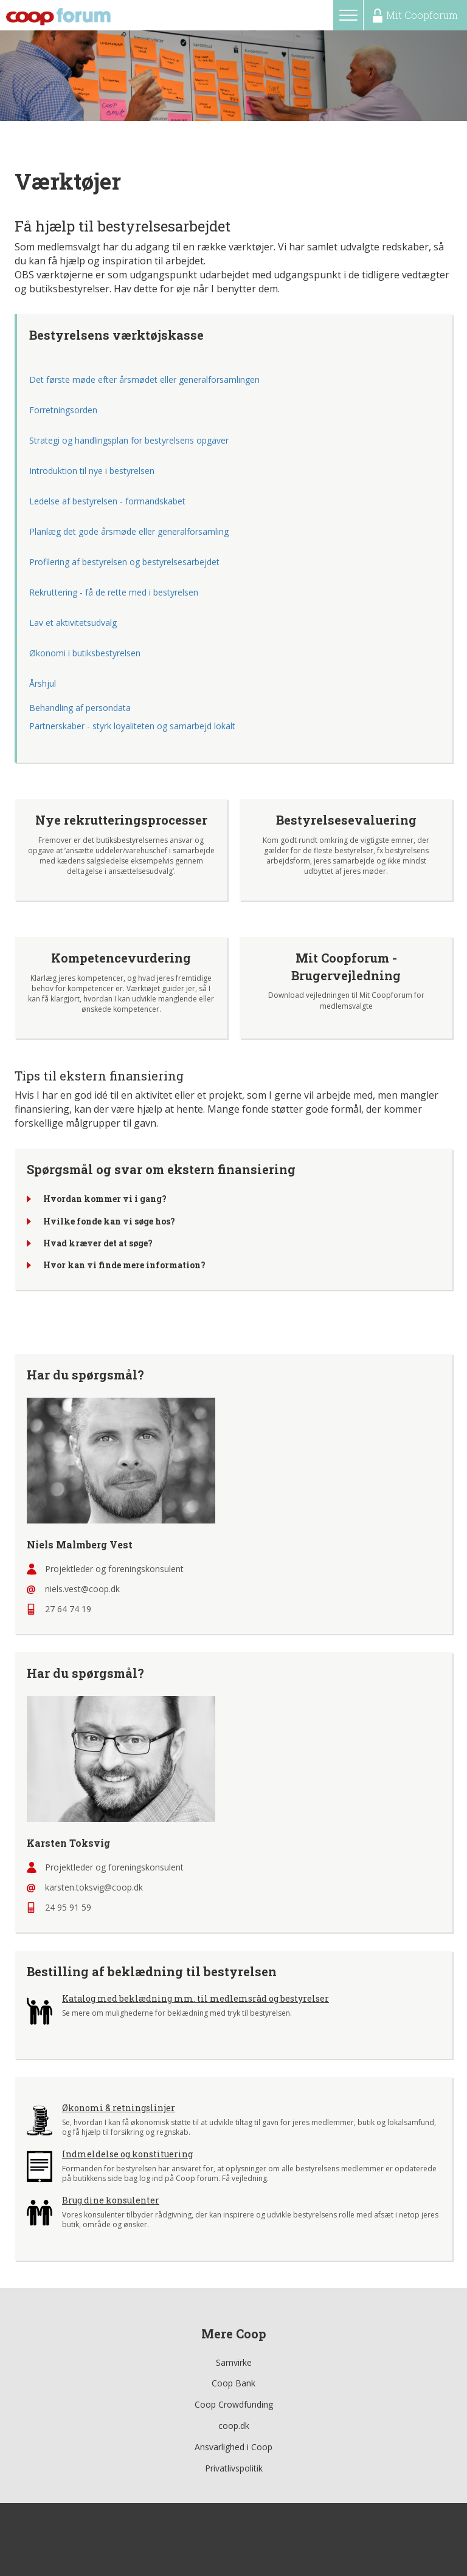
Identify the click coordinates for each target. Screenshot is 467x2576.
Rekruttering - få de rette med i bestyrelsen (113, 592)
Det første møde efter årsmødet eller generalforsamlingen (144, 379)
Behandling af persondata (80, 707)
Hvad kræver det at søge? (98, 1243)
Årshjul (42, 683)
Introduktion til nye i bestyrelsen (91, 470)
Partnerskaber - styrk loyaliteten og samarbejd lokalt (132, 726)
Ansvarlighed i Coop (233, 2447)
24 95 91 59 (68, 1907)
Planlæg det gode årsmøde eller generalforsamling (129, 531)
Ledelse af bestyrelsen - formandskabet (107, 501)
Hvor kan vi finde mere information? (124, 1265)
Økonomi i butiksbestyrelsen (84, 653)
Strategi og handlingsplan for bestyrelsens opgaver (130, 440)
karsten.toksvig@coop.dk (94, 1887)
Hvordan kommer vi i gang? (105, 1199)
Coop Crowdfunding (234, 2404)
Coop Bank (233, 2383)
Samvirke (234, 2362)
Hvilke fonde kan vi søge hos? (109, 1221)
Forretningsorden (63, 410)
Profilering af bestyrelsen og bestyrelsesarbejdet (124, 562)
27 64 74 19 (68, 1609)
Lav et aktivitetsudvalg (73, 622)
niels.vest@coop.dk (82, 1589)
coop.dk (233, 2425)
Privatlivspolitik (234, 2468)
